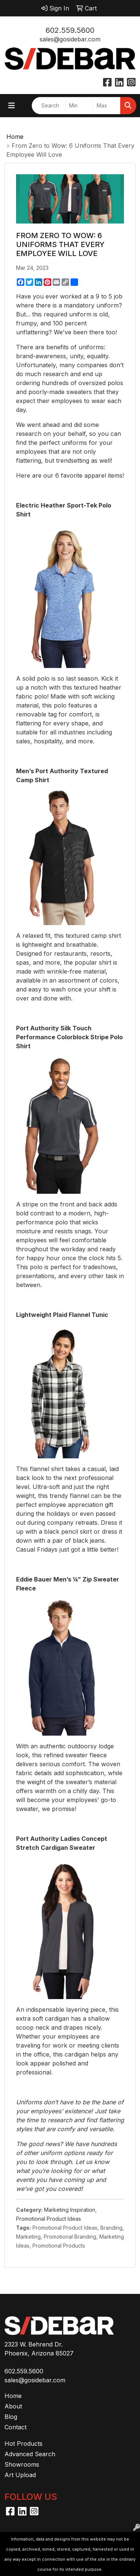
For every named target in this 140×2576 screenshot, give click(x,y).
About (13, 2406)
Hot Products (23, 2443)
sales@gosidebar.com (70, 39)
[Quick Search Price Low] (79, 105)
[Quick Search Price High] (107, 105)
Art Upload (20, 2475)
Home (15, 136)
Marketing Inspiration (69, 2210)
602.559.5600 (70, 30)
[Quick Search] (48, 105)
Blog (10, 2416)
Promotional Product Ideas (48, 2219)
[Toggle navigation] (11, 105)
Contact (15, 2427)
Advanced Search (29, 2454)
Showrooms (21, 2464)
